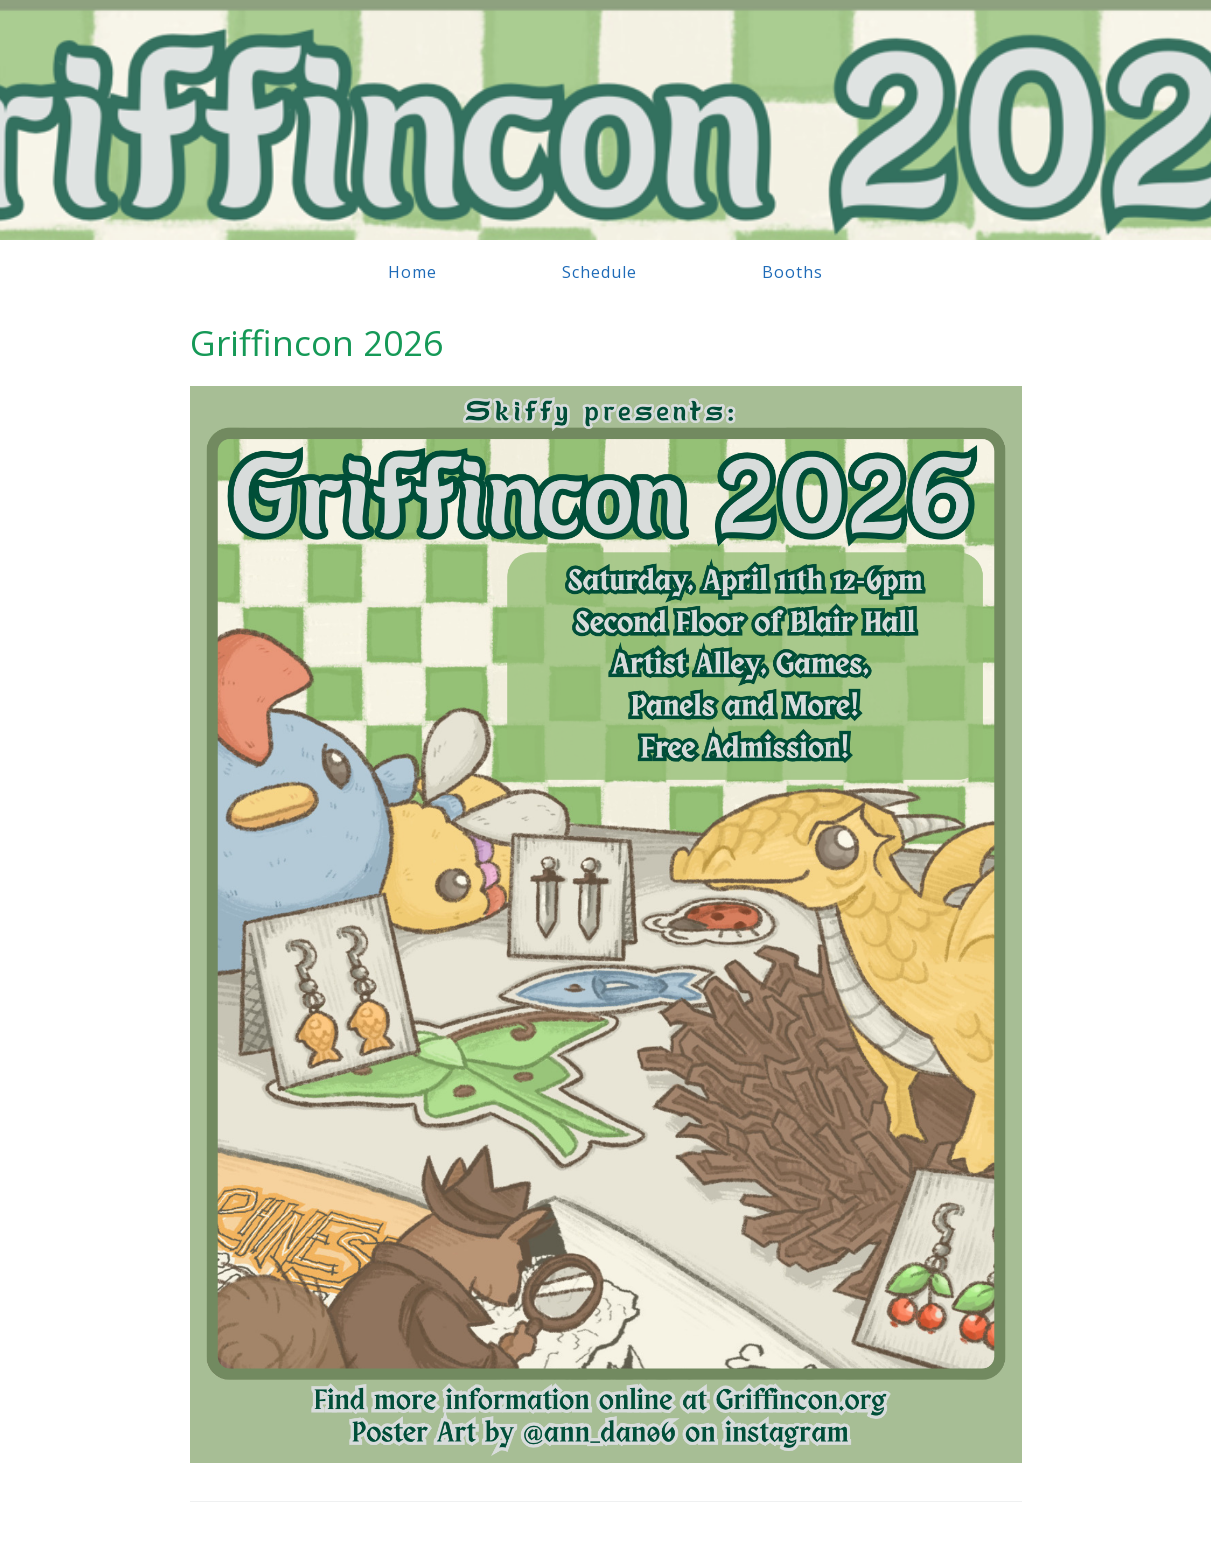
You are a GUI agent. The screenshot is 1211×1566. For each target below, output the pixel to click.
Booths (792, 272)
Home (412, 272)
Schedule (599, 272)
